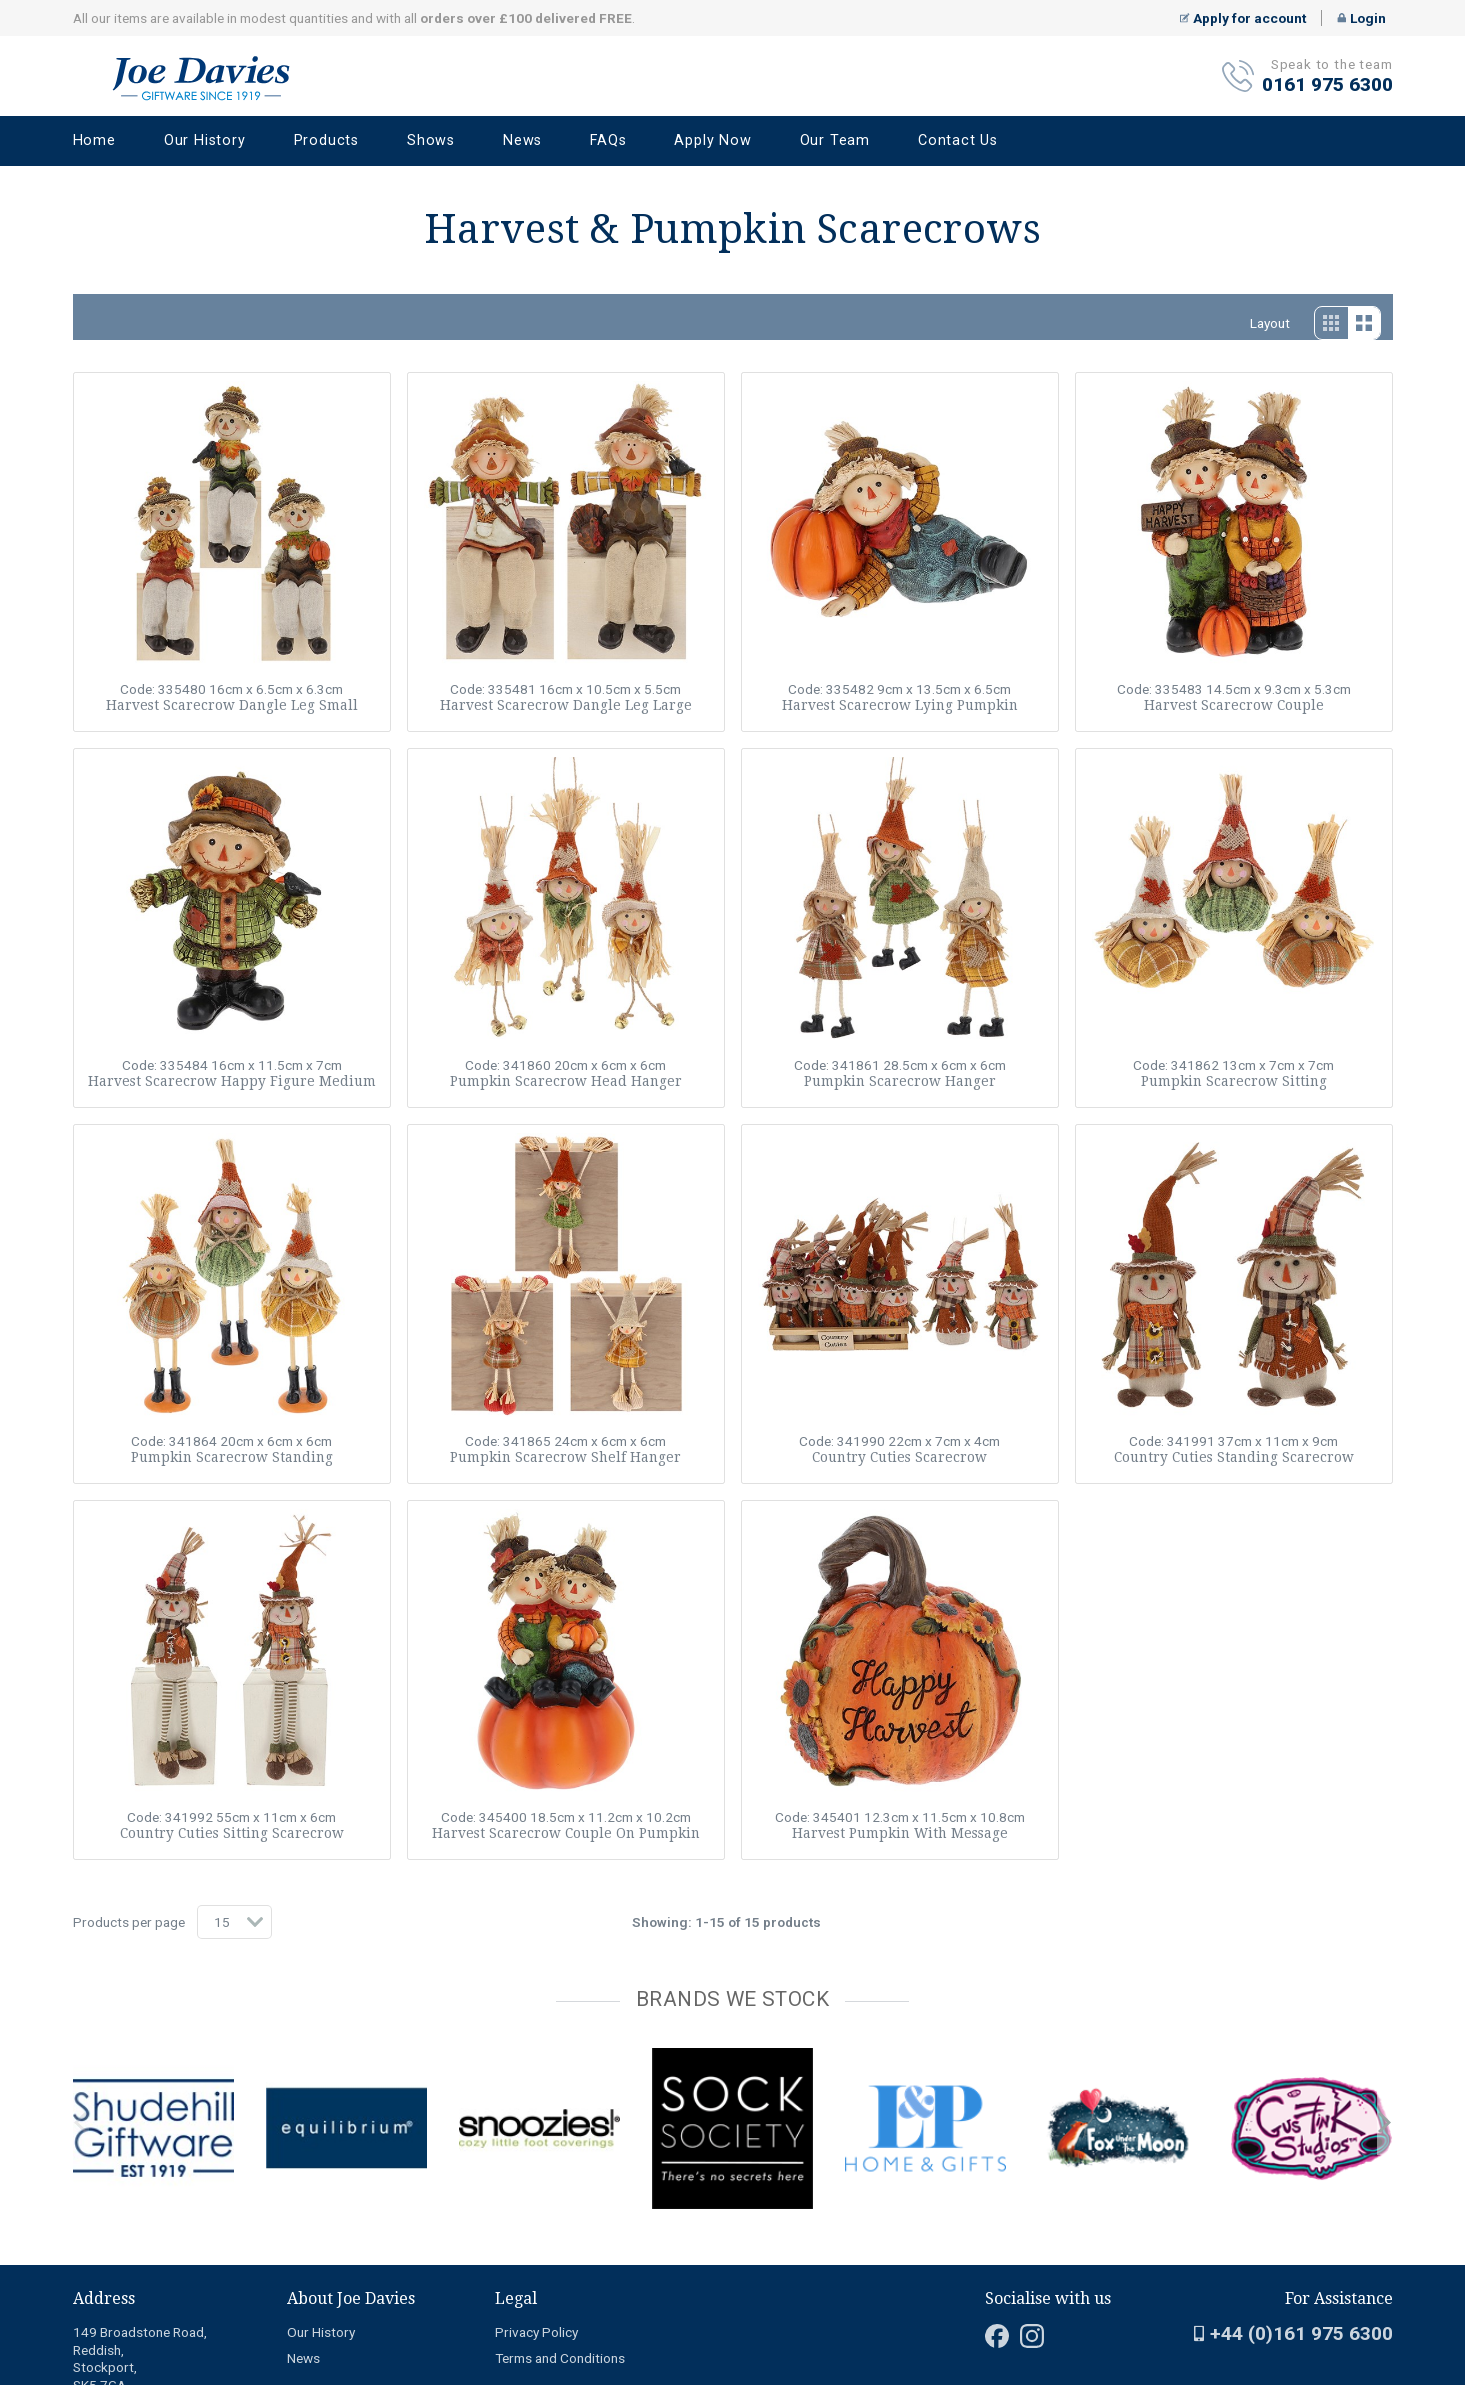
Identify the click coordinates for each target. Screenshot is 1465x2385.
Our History (205, 140)
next (1385, 2123)
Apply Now (712, 140)
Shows (431, 140)
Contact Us (958, 140)
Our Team (835, 140)
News (522, 140)
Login (1361, 18)
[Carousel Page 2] (91, 2043)
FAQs (608, 140)
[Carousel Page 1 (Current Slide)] (79, 2043)
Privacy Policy (536, 2332)
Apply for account (1243, 18)
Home (94, 140)
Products (326, 140)
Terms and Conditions (560, 2358)
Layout (1270, 323)
